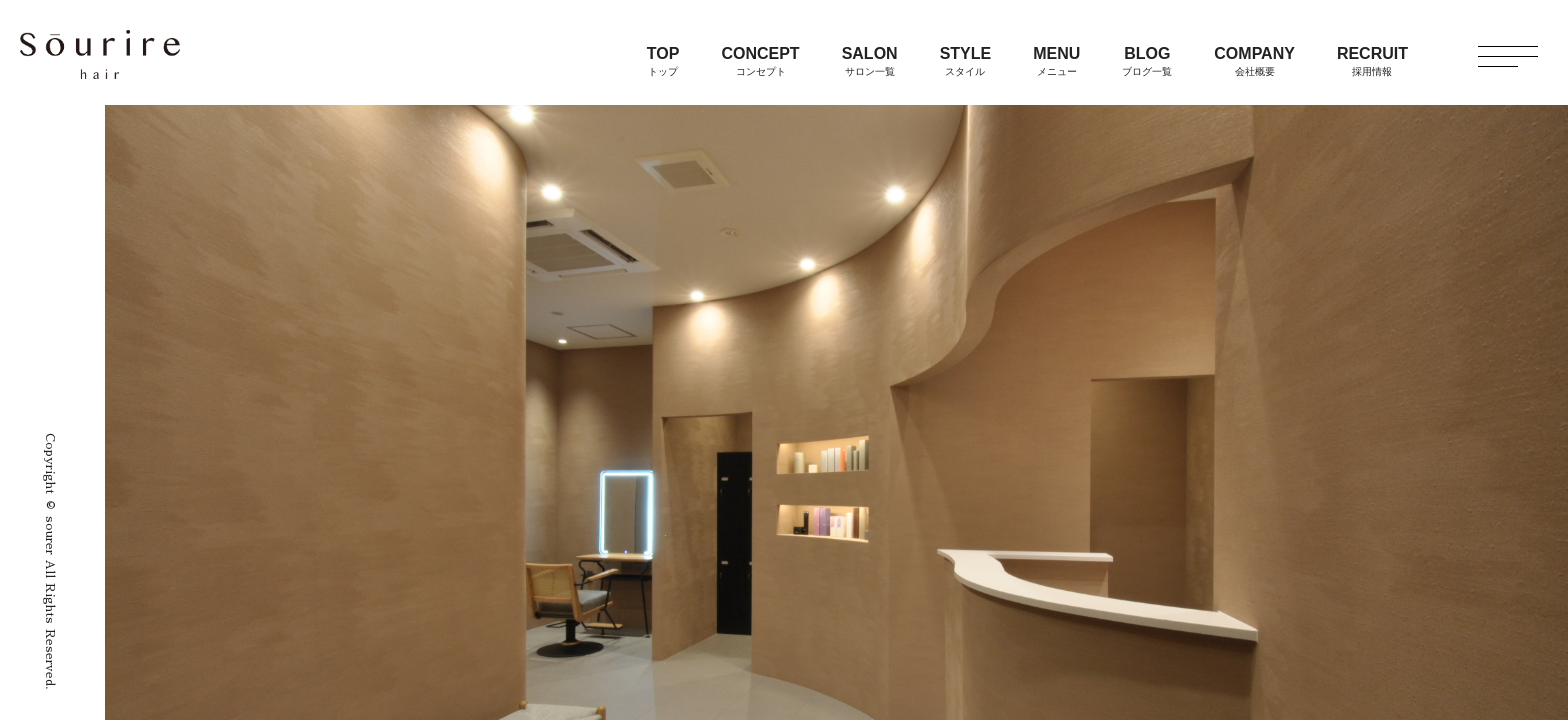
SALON (870, 61)
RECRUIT (1372, 61)
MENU (1056, 61)
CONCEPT (760, 61)
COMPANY (1254, 61)
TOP (663, 61)
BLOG (1147, 61)
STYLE (966, 61)
